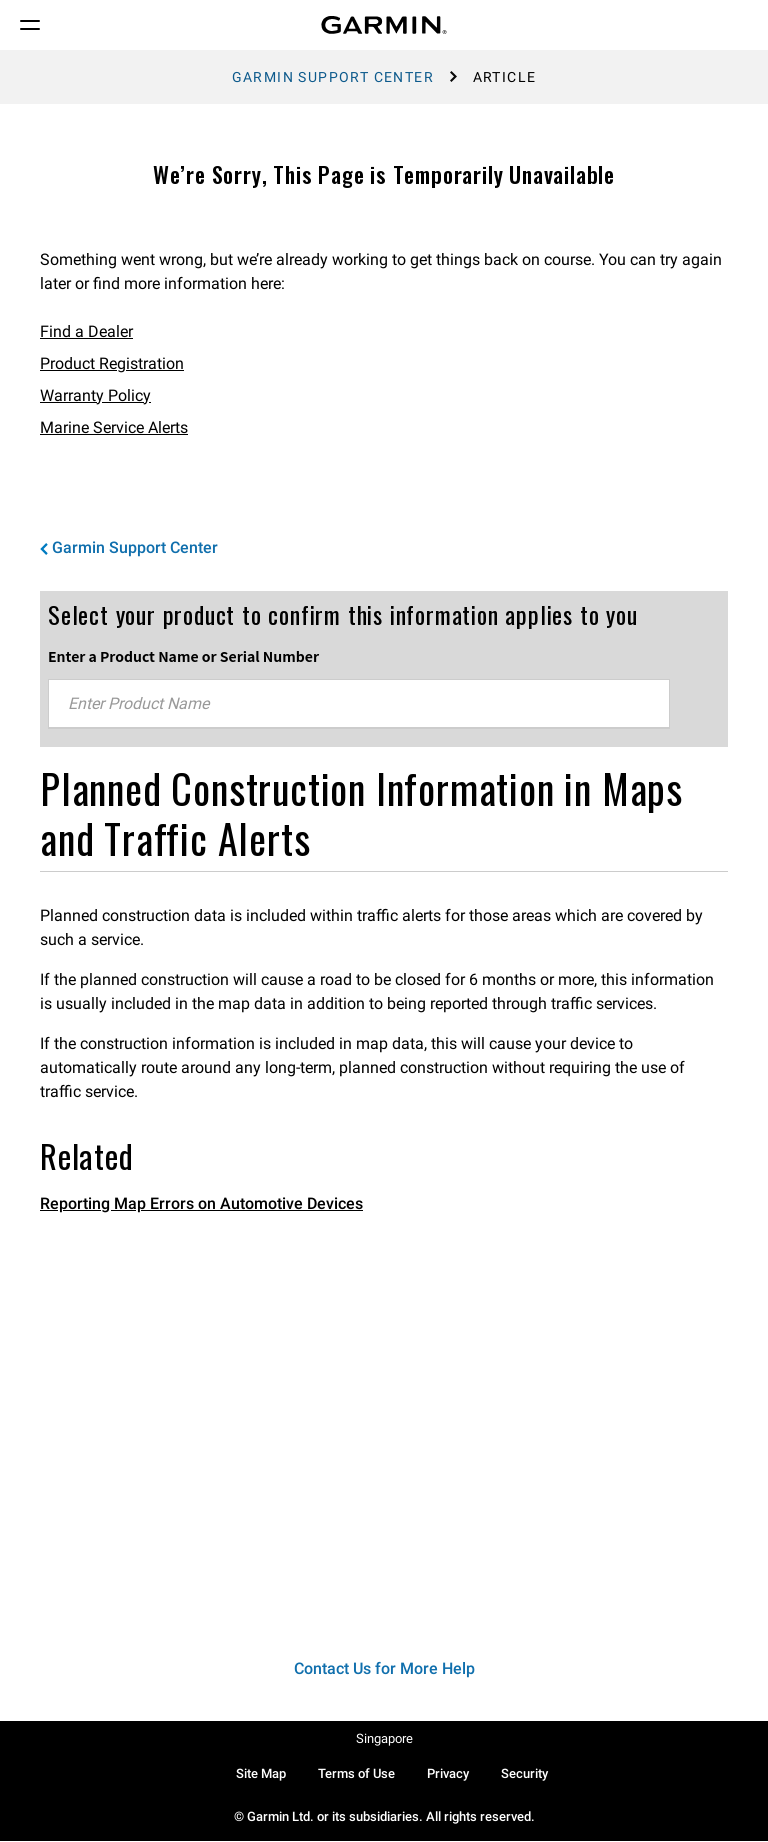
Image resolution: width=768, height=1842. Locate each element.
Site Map (261, 1773)
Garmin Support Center (333, 77)
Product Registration (112, 363)
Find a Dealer (86, 331)
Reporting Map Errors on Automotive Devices (201, 1203)
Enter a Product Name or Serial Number (183, 656)
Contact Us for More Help (384, 1668)
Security (524, 1773)
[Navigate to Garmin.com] (384, 25)
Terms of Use (356, 1773)
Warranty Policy (95, 395)
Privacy (448, 1773)
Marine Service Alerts (114, 427)
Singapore (384, 1738)
